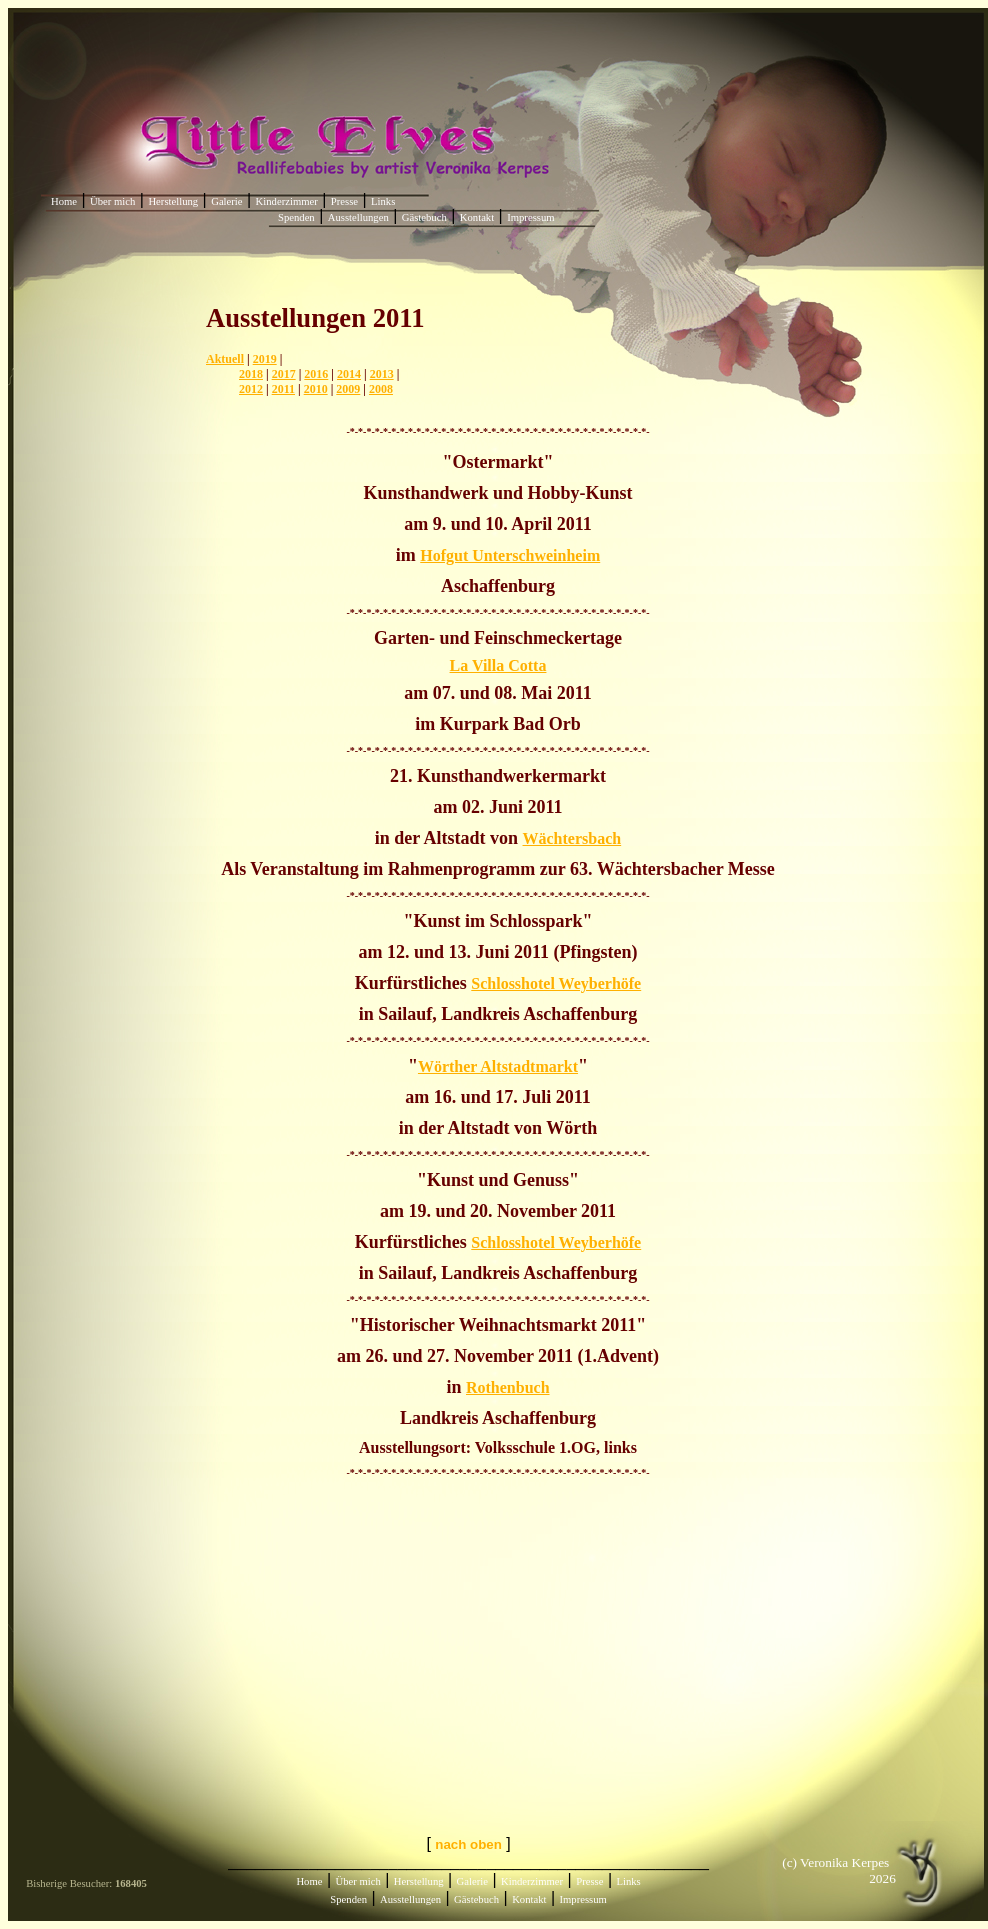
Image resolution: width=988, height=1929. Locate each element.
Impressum (530, 217)
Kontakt (477, 217)
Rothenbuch (508, 1387)
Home (64, 201)
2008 (381, 389)
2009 (348, 389)
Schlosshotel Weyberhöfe (556, 983)
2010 (316, 389)
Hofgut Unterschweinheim (510, 555)
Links (383, 201)
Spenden (296, 217)
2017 (284, 374)
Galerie (226, 201)
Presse (344, 201)
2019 (265, 359)
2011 (283, 389)
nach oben (468, 1844)
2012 (251, 389)
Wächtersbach (572, 838)
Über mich (112, 201)
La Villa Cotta (498, 665)
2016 (316, 374)
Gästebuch (424, 217)
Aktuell (225, 359)
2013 (382, 374)
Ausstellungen (358, 217)
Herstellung (173, 201)
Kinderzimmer (287, 201)
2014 (349, 374)
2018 (251, 374)
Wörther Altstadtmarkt (498, 1066)
